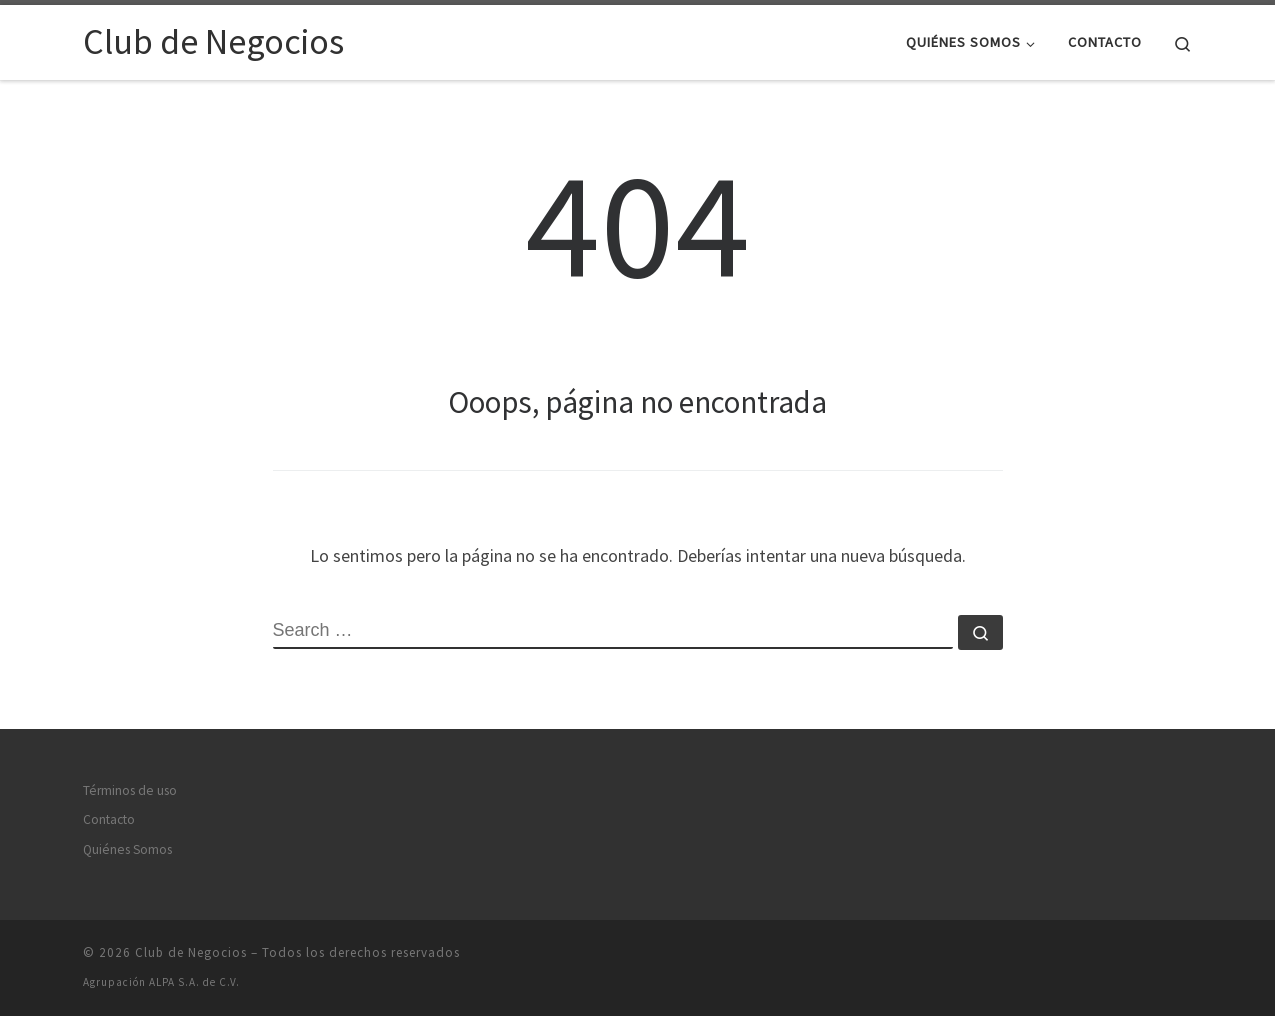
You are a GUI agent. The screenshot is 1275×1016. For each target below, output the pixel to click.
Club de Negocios (191, 952)
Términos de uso (130, 790)
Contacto (109, 819)
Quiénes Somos (127, 849)
